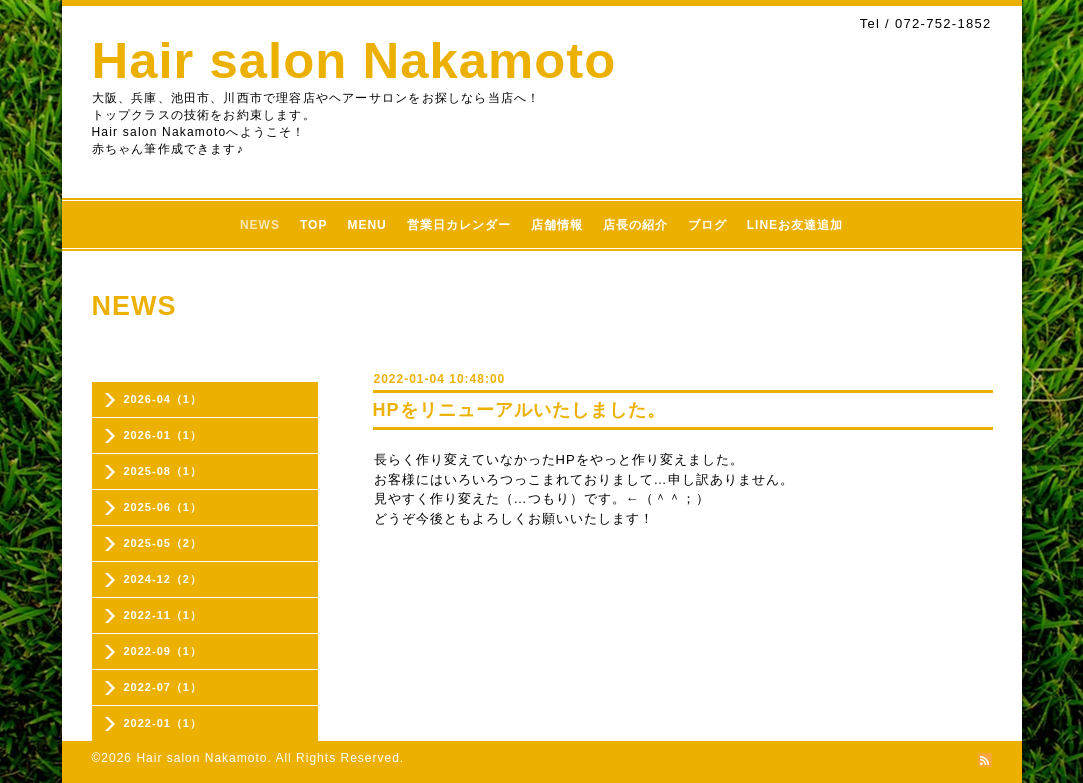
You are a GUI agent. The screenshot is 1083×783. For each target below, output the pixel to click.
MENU (366, 225)
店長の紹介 (635, 225)
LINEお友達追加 (795, 225)
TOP (313, 225)
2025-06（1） (163, 507)
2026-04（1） (163, 399)
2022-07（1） (163, 687)
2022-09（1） (163, 651)
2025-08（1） (163, 471)
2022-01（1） (163, 723)
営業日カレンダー (459, 225)
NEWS (260, 225)
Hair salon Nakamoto (354, 60)
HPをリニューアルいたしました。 (519, 410)
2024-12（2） (163, 579)
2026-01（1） (163, 435)
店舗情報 (557, 225)
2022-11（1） (163, 615)
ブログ (707, 225)
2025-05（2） (163, 543)
